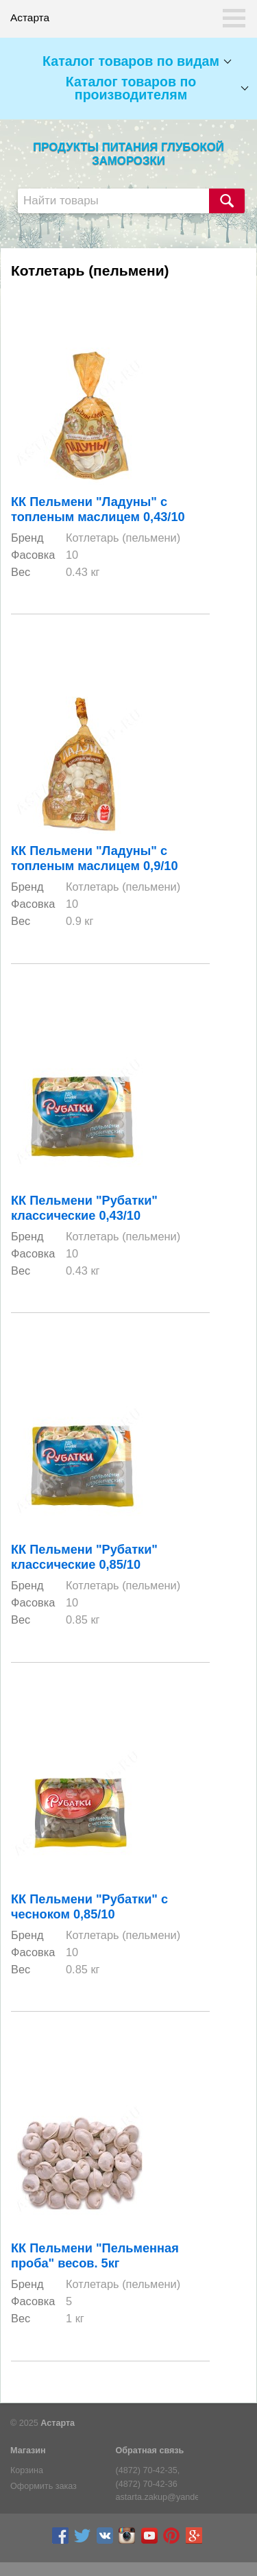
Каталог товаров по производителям (131, 88)
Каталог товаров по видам (130, 61)
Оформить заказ (43, 2486)
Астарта (57, 2423)
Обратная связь (150, 2450)
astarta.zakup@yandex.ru (157, 2497)
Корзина (26, 2470)
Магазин (28, 2450)
